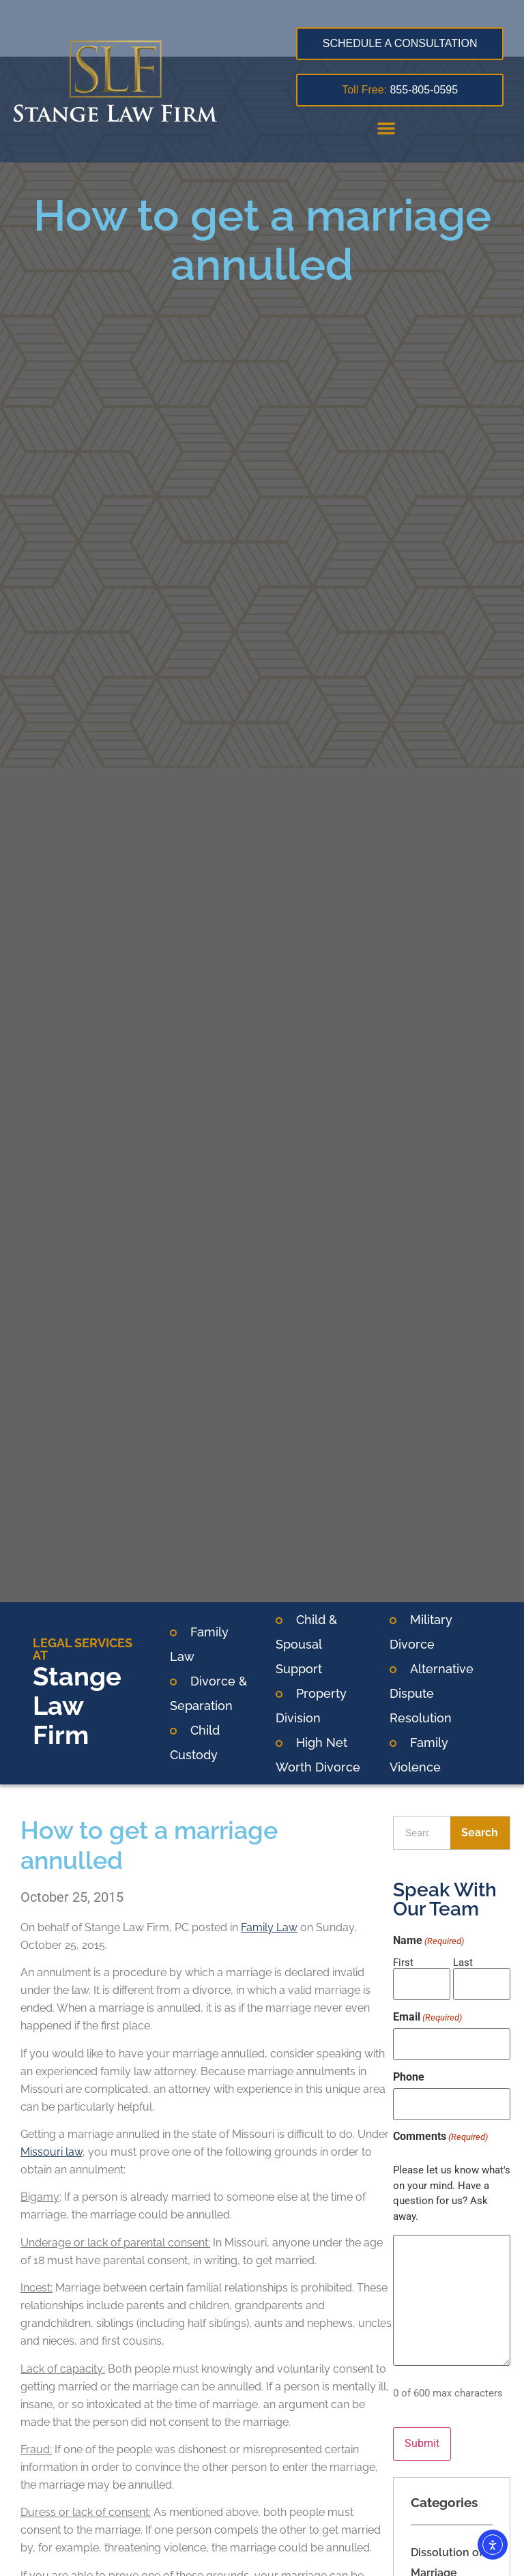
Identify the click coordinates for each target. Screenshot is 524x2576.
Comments (440, 2123)
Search (479, 1832)
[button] (386, 127)
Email (427, 2013)
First (403, 1962)
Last (463, 1962)
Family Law (269, 1927)
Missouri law (51, 2151)
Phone (408, 2068)
